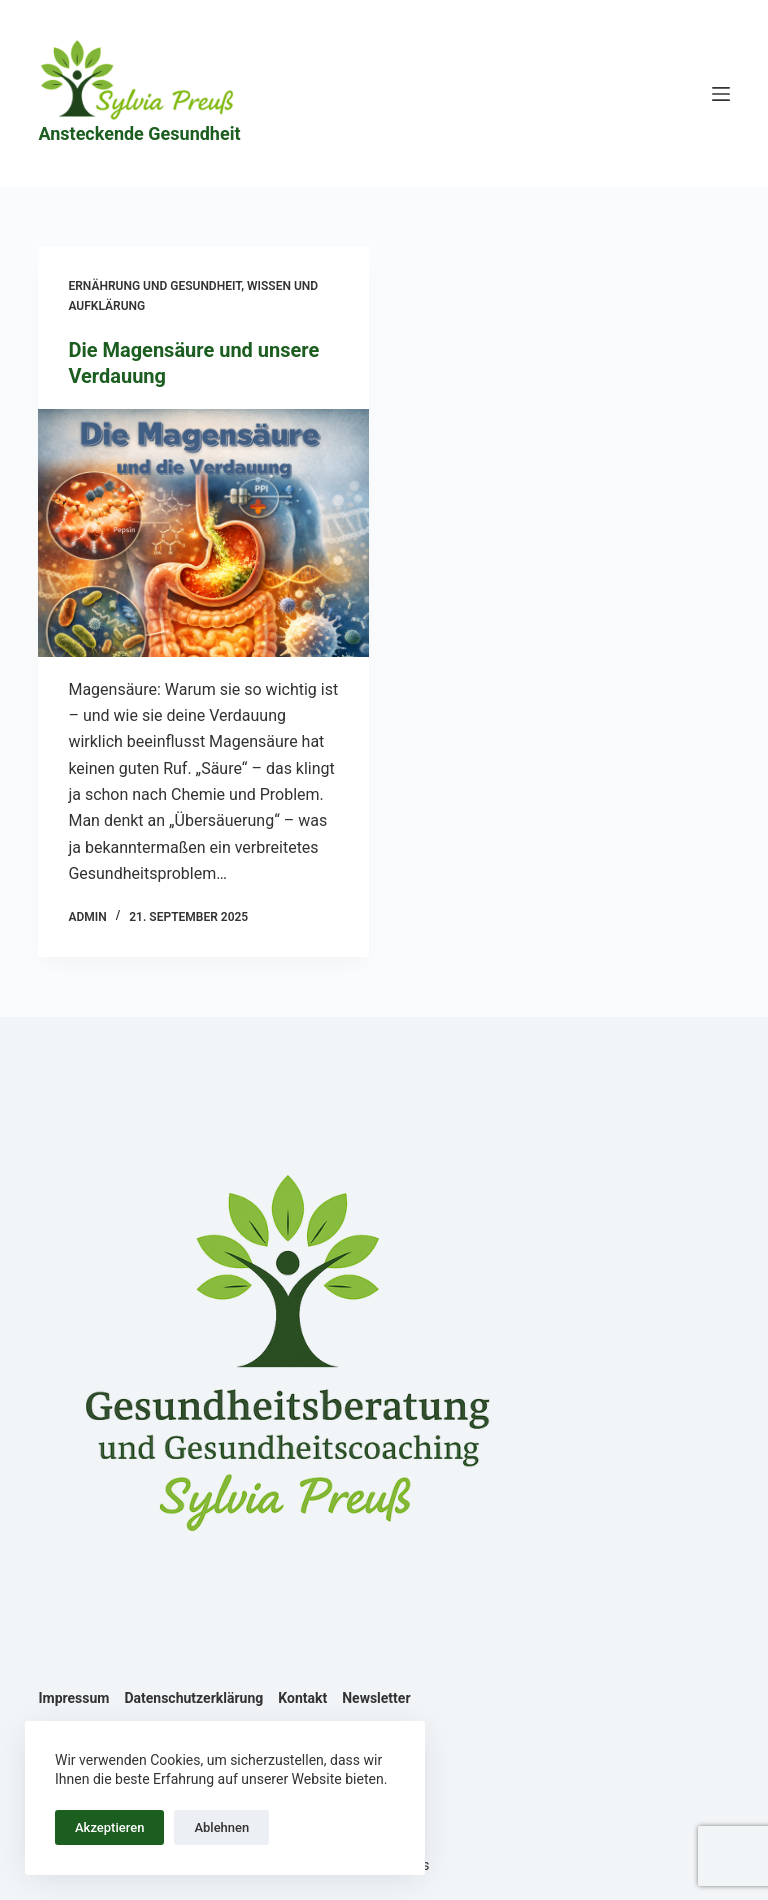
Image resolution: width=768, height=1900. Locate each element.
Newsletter (376, 1698)
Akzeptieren (109, 1827)
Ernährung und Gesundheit (154, 286)
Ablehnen (221, 1827)
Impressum (73, 1698)
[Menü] (721, 94)
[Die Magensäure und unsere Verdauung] (203, 533)
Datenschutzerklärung (193, 1698)
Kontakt (302, 1698)
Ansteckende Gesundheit (139, 133)
